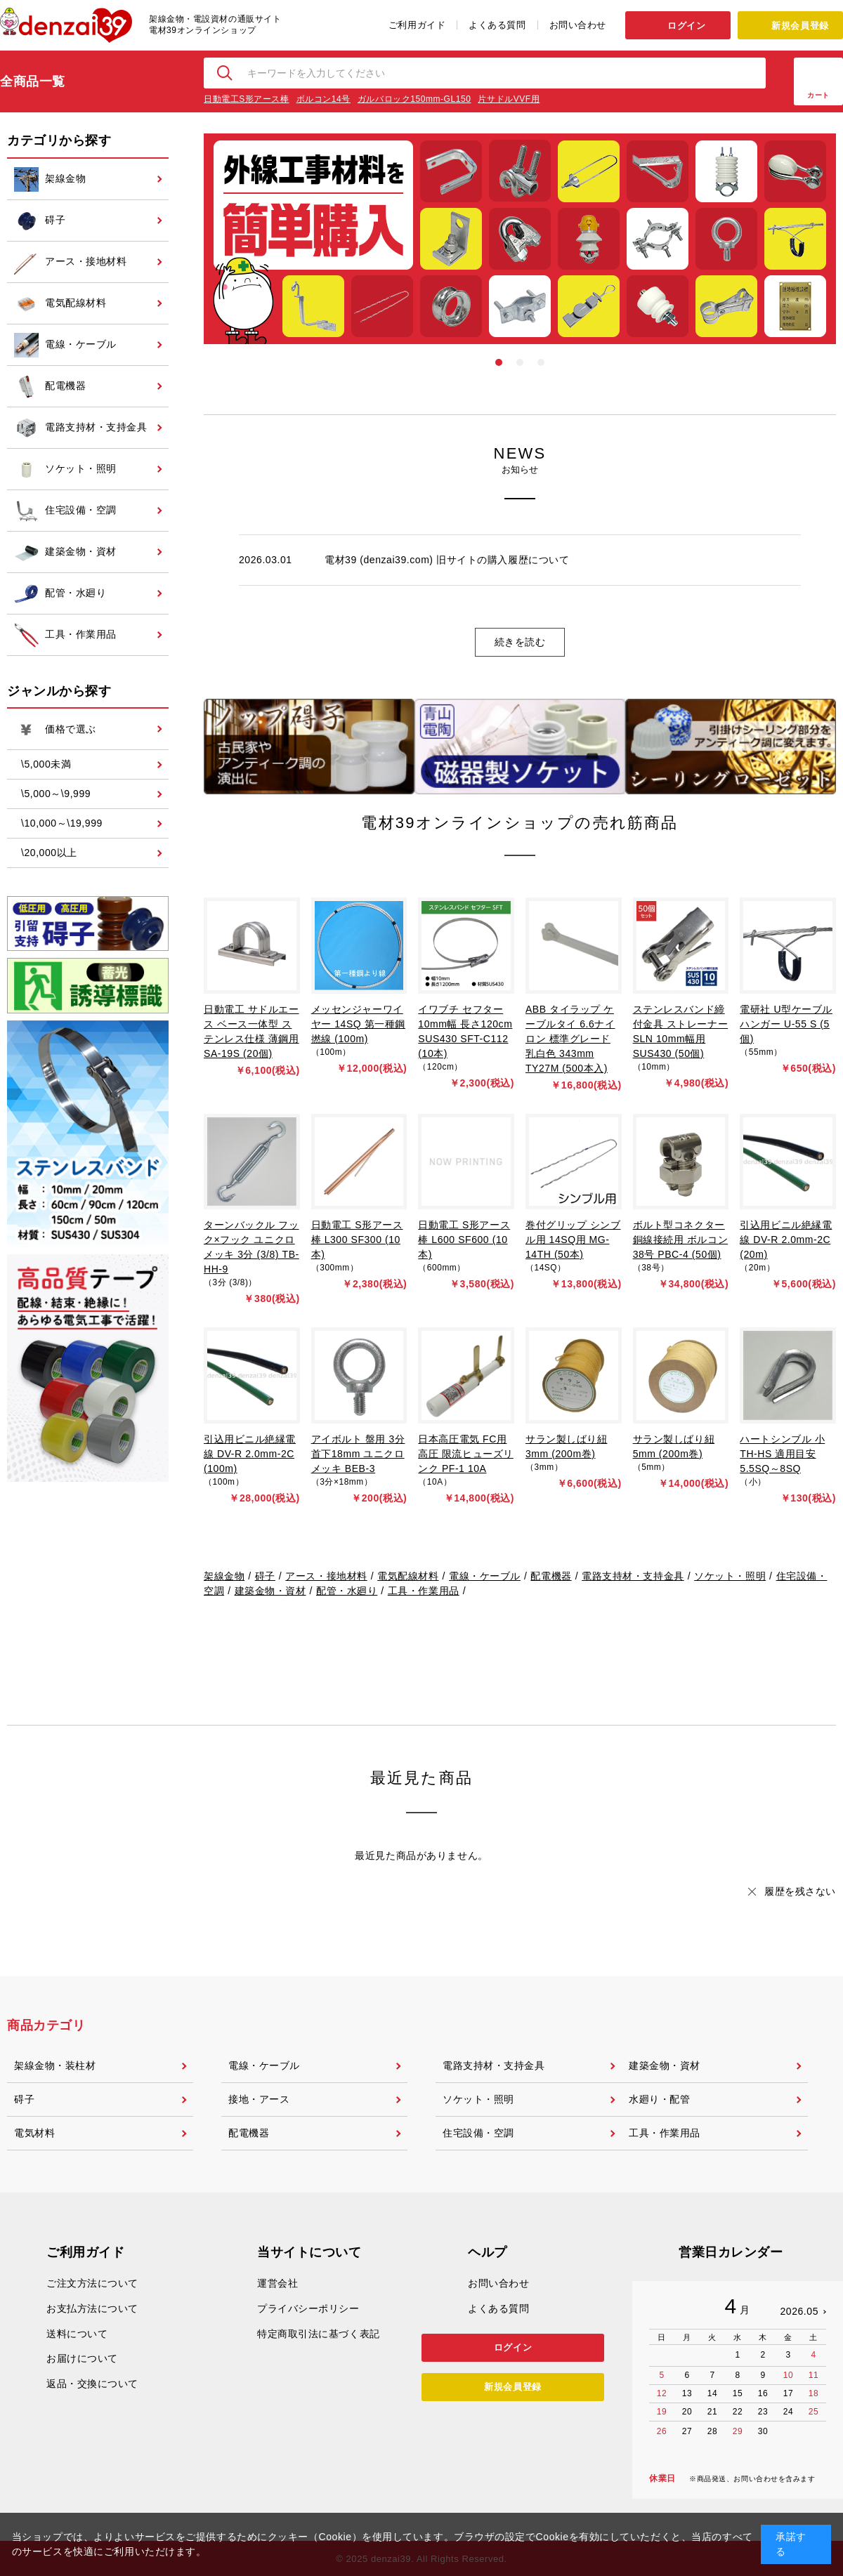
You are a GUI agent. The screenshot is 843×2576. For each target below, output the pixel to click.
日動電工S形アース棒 (246, 99)
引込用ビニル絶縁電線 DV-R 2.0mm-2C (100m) (250, 1453)
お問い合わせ (577, 25)
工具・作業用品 (423, 1590)
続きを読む (520, 642)
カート (818, 95)
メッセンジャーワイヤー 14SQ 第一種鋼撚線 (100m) (358, 1024)
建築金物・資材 (270, 1590)
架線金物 (224, 1576)
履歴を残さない (800, 1891)
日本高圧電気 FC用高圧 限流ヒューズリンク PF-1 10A (466, 1453)
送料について (76, 2333)
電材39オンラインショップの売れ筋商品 (519, 823)
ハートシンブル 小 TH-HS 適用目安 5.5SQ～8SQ (782, 1453)
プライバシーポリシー (308, 2308)
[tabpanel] (520, 238)
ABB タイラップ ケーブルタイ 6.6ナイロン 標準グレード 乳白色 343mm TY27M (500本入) (570, 1039)
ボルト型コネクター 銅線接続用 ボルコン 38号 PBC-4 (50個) (680, 1239)
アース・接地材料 (326, 1576)
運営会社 (277, 2283)
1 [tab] (498, 362)
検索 (225, 73)
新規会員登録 (799, 25)
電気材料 (34, 2132)
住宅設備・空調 (478, 2132)
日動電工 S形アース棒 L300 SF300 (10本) (357, 1239)
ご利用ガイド (416, 25)
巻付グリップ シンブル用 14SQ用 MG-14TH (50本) (573, 1239)
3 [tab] (540, 362)
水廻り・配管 (659, 2099)
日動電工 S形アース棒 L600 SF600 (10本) (464, 1239)
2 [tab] (519, 362)
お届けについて (82, 2358)
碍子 (265, 1576)
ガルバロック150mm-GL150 (414, 99)
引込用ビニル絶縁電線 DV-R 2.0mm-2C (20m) (786, 1239)
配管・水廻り (346, 1590)
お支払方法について (92, 2308)
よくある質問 (497, 25)
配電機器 (550, 1576)
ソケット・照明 (730, 1576)
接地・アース (258, 2099)
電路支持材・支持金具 (633, 1576)
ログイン (686, 25)
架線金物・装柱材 (55, 2065)
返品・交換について (92, 2383)
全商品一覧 (32, 81)
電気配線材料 (407, 1576)
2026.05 (799, 2311)
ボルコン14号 (323, 99)
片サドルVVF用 (509, 99)
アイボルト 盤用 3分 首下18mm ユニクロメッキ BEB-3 (358, 1453)
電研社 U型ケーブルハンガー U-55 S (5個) (786, 1024)
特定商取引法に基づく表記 (318, 2333)
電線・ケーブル (485, 1576)
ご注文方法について (92, 2283)
